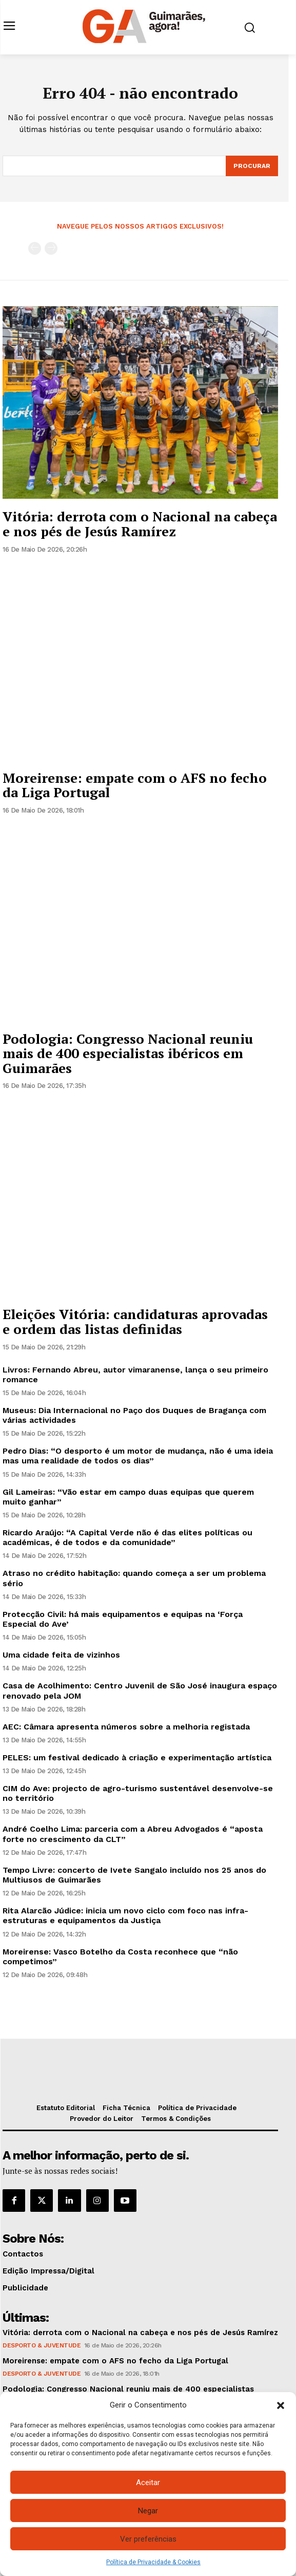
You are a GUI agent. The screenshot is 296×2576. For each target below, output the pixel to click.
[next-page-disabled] (51, 248)
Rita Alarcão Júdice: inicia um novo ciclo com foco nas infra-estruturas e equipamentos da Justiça (125, 1915)
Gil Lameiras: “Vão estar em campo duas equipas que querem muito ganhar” (128, 1497)
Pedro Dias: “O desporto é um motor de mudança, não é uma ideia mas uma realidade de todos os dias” (138, 1455)
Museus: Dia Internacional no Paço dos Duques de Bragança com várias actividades (134, 1415)
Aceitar (148, 2482)
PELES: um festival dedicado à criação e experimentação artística (137, 1757)
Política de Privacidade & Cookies (153, 2562)
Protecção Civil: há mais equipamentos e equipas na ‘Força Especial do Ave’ (123, 1619)
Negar (148, 2510)
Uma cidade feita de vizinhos (61, 1655)
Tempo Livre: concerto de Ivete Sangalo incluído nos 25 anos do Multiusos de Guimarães (134, 1875)
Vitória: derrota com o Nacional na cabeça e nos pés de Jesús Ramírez (140, 523)
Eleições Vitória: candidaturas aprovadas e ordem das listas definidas (135, 1321)
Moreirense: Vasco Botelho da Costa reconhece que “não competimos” (120, 1956)
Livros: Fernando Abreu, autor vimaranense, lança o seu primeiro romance (135, 1374)
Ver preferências (148, 2539)
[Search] (252, 166)
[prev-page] (34, 248)
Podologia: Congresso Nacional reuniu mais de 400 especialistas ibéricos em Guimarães (128, 1053)
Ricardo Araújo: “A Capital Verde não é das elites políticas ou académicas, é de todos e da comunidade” (127, 1537)
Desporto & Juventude (42, 2345)
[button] (280, 2405)
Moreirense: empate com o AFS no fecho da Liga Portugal (135, 785)
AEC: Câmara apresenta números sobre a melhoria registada (126, 1727)
